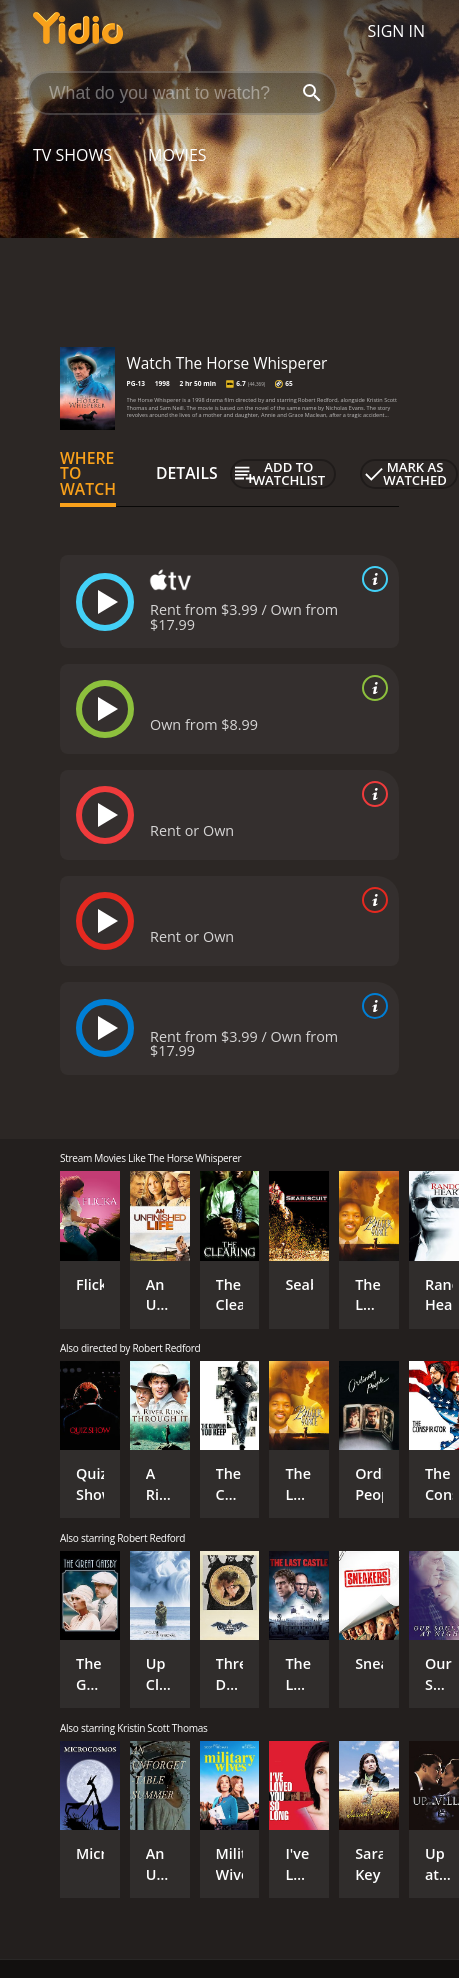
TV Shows (72, 155)
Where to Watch (88, 474)
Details (187, 473)
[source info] (371, 579)
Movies (177, 155)
